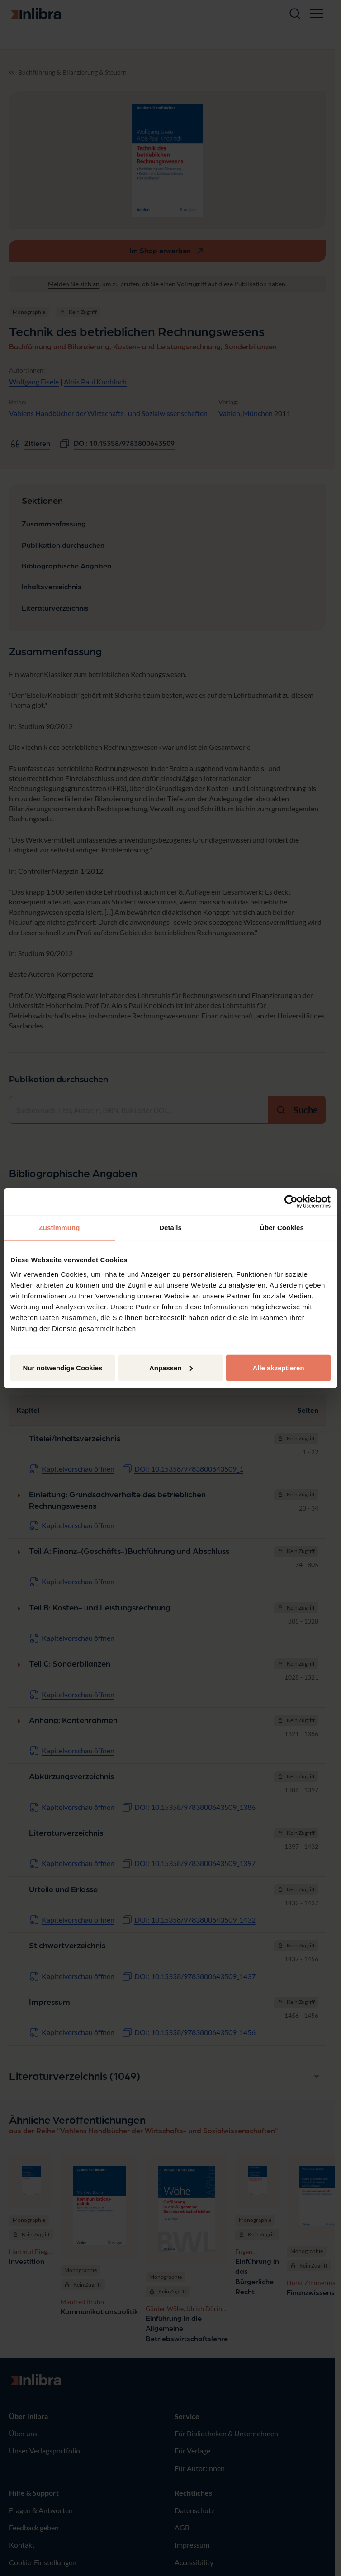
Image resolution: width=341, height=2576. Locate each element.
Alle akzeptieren (278, 1367)
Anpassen (171, 1367)
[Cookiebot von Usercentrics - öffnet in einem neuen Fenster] (291, 1201)
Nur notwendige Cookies (63, 1367)
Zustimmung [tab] (59, 1227)
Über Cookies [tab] (282, 1227)
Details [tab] (170, 1227)
